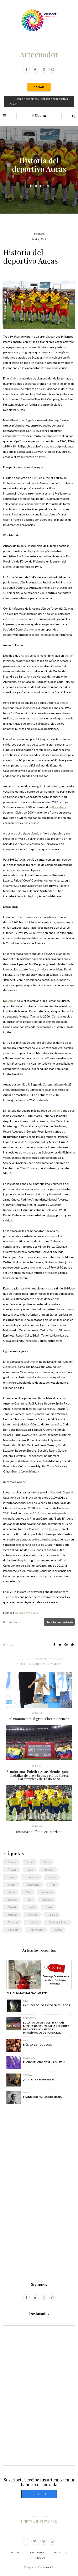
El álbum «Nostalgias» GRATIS (26, 1993)
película (33, 1922)
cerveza (33, 1914)
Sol (29, 1899)
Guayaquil (33, 1884)
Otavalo (13, 1922)
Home (19, 98)
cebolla (12, 1899)
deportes (32, 98)
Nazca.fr (48, 2567)
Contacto (59, 2552)
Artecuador (39, 54)
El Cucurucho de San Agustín (43, 2062)
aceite (52, 1877)
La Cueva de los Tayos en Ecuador (46, 2005)
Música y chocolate (37, 2044)
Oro (28, 1892)
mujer (11, 1877)
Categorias (35, 2552)
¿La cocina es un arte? (38, 2079)
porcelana (32, 1877)
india (30, 1862)
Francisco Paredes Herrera (42, 2096)
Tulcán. (12, 1869)
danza (58, 1929)
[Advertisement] (39, 2196)
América (47, 1892)
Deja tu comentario (59, 1622)
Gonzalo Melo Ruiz (26, 1612)
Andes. (12, 1884)
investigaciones (58, 1922)
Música (12, 1862)
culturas (49, 1869)
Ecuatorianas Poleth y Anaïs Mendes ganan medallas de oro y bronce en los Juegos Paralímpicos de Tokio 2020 (46, 2027)
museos (47, 1899)
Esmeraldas (36, 1929)
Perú (47, 1862)
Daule (11, 1892)
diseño (31, 1907)
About (40, 2557)
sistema (12, 1914)
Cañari (12, 1907)
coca (30, 1869)
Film (53, 1884)
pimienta (13, 1929)
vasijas (53, 1914)
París (49, 1907)
